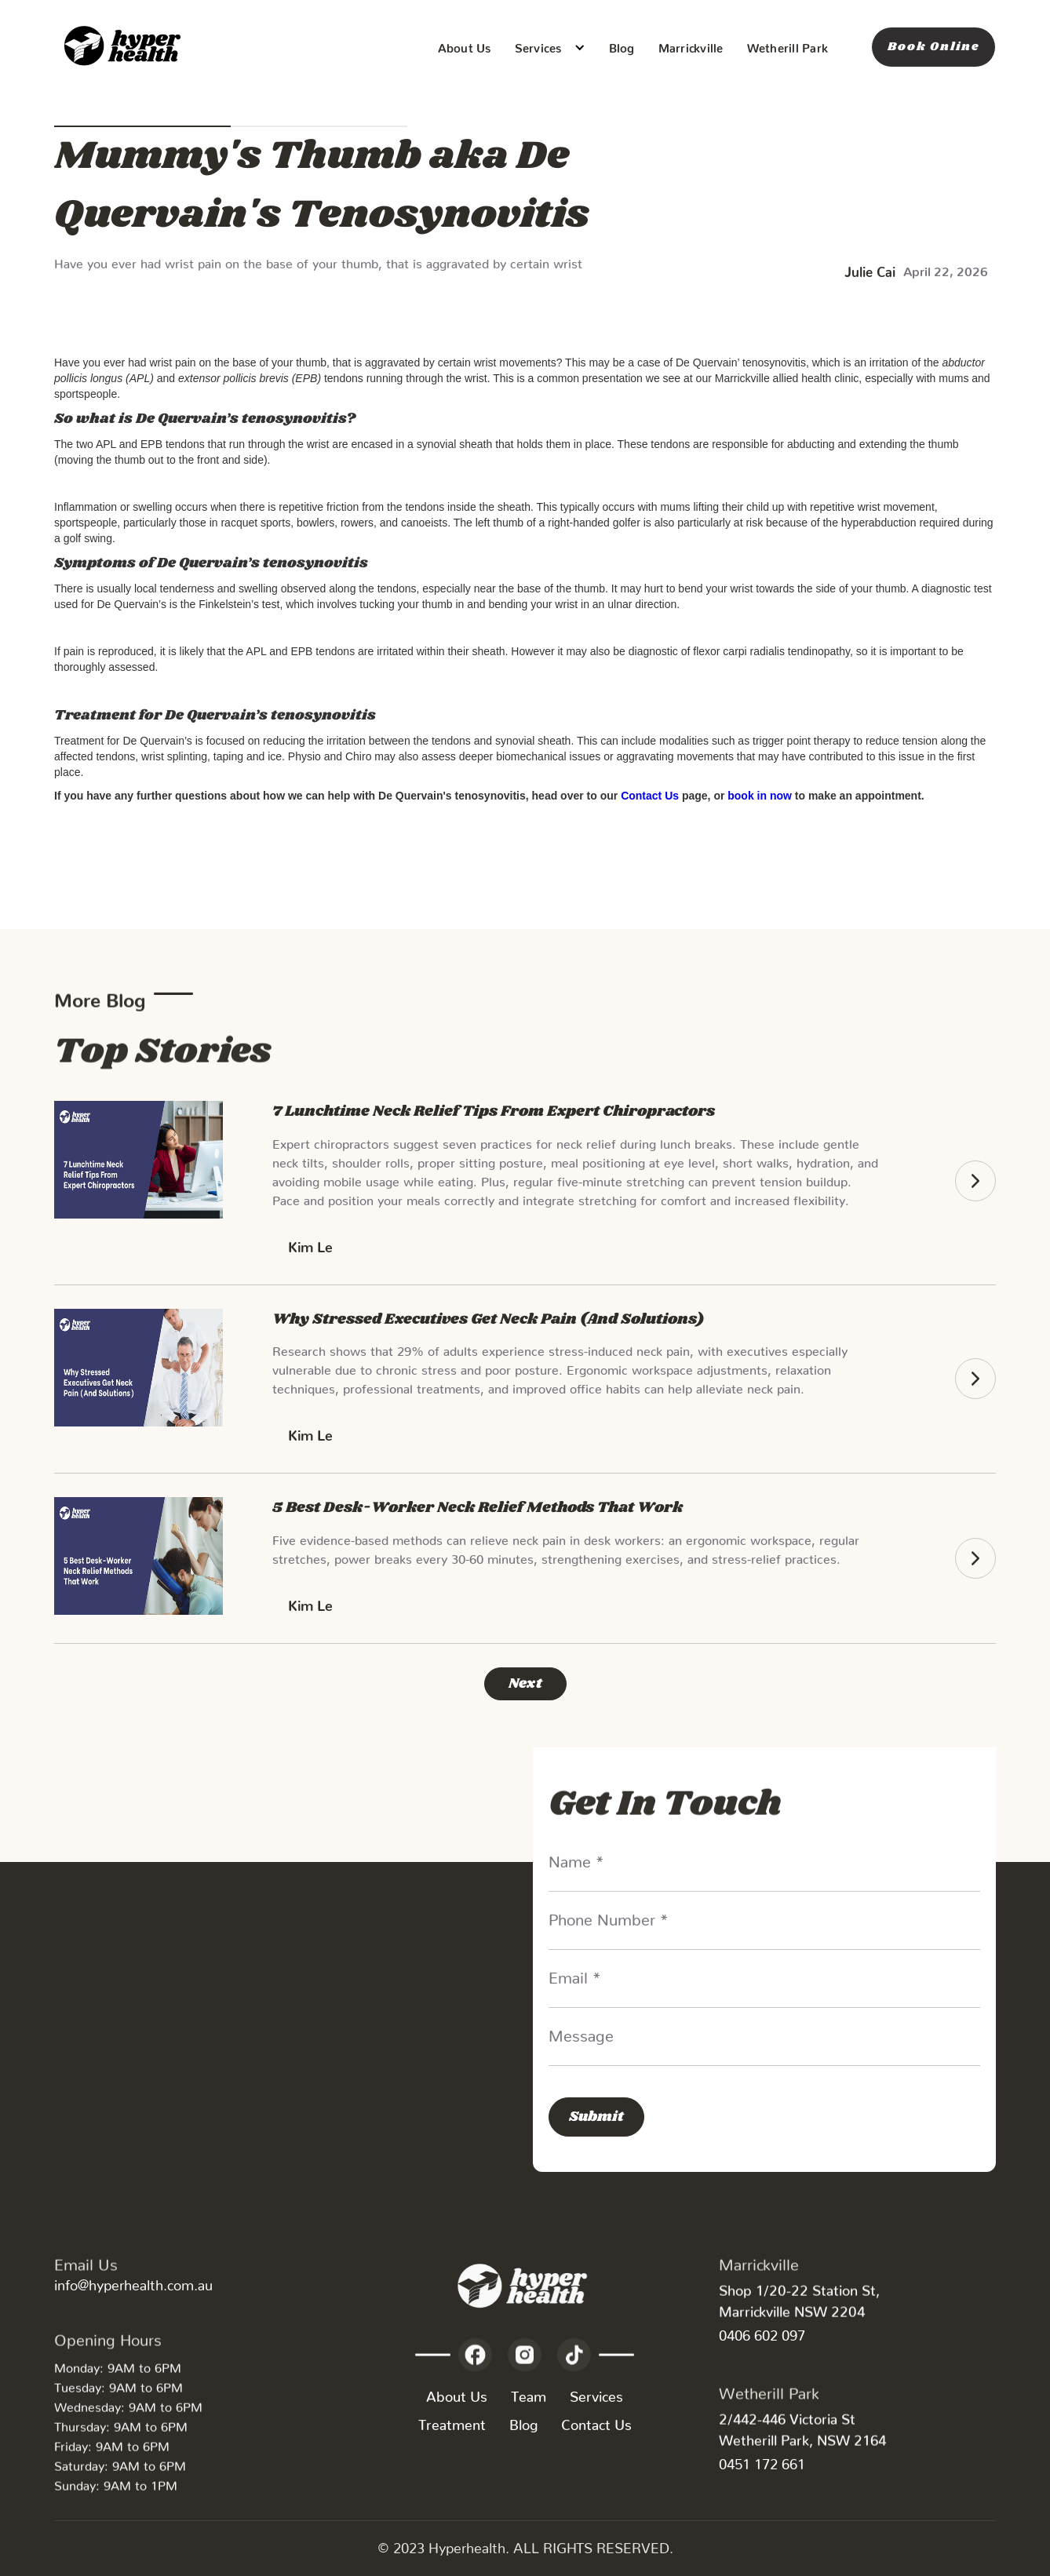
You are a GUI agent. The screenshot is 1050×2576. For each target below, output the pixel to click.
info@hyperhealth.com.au (133, 2281)
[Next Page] (525, 1683)
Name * (576, 1857)
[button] (550, 47)
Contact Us (596, 2421)
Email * (575, 1973)
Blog (622, 45)
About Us (464, 45)
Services (596, 2393)
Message (581, 2031)
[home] (124, 47)
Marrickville (691, 45)
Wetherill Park (788, 45)
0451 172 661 (762, 2460)
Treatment (452, 2421)
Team (528, 2393)
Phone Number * (609, 1915)
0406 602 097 (762, 2331)
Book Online (933, 46)
